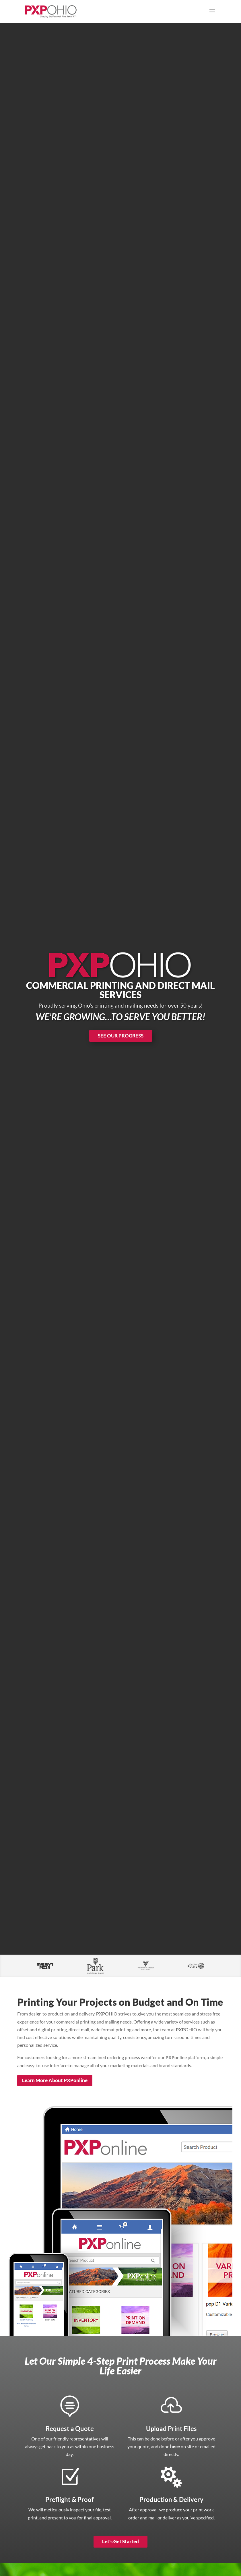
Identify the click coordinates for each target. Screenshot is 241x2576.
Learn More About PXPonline (55, 2080)
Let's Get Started (120, 2541)
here (175, 2446)
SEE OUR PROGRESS (120, 1036)
